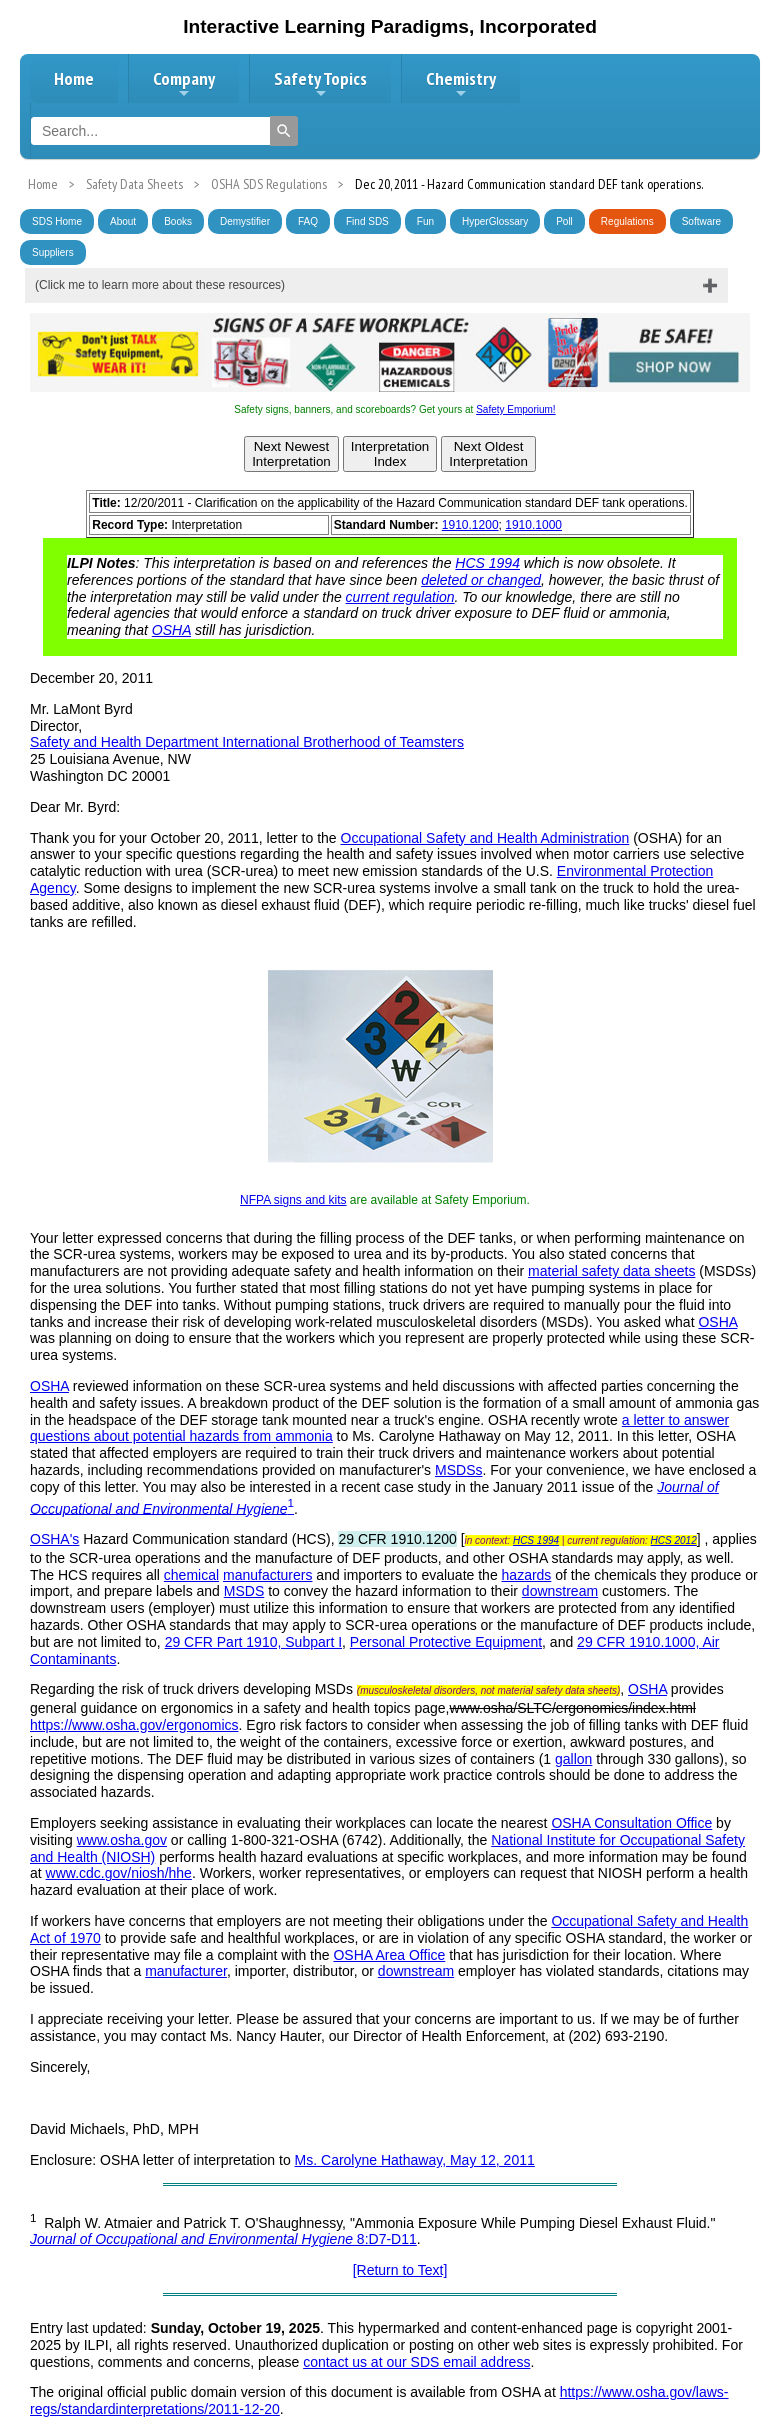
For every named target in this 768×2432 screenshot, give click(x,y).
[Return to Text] (400, 2270)
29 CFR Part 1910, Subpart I (253, 1642)
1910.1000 (533, 525)
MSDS (244, 1591)
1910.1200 (470, 525)
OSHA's (54, 1539)
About (123, 221)
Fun (425, 221)
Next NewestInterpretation (291, 454)
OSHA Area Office (389, 1955)
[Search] (284, 131)
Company (184, 84)
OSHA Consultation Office (631, 1823)
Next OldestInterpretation (488, 454)
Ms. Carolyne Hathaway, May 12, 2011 (415, 2160)
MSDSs (458, 1470)
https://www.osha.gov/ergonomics (134, 1725)
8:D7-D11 (223, 2239)
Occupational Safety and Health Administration (485, 838)
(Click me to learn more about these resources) (160, 285)
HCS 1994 (487, 563)
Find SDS (367, 221)
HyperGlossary (495, 221)
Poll (564, 221)
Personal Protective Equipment (446, 1642)
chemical (191, 1575)
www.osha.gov (122, 1840)
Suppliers (53, 252)
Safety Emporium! (515, 409)
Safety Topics (320, 84)
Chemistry (461, 84)
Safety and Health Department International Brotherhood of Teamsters (247, 742)
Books (178, 221)
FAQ (308, 221)
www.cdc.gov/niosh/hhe (119, 1873)
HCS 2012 (674, 1540)
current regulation (400, 597)
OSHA (171, 630)
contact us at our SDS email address (416, 2362)
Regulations (627, 221)
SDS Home (57, 221)
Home (74, 78)
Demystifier (245, 221)
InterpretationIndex (390, 454)
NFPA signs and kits (293, 1200)
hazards (527, 1575)
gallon (573, 1759)
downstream (560, 1591)
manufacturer (186, 1971)
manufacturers (267, 1575)
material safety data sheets (611, 1271)
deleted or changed (481, 580)
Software (701, 221)
